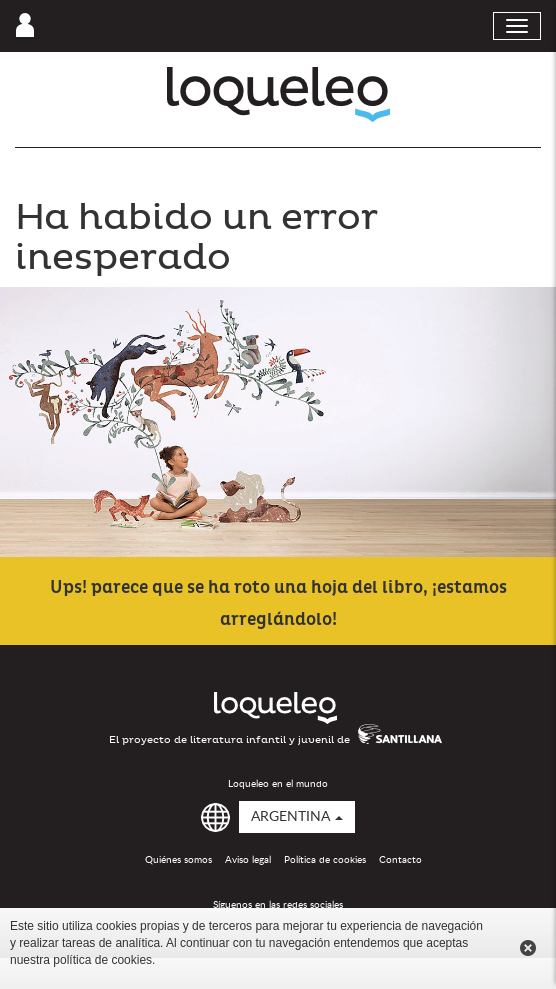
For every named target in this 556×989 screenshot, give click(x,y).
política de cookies (102, 960)
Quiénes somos (178, 860)
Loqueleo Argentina (278, 94)
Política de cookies (325, 860)
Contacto (400, 860)
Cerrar (528, 948)
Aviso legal (248, 860)
